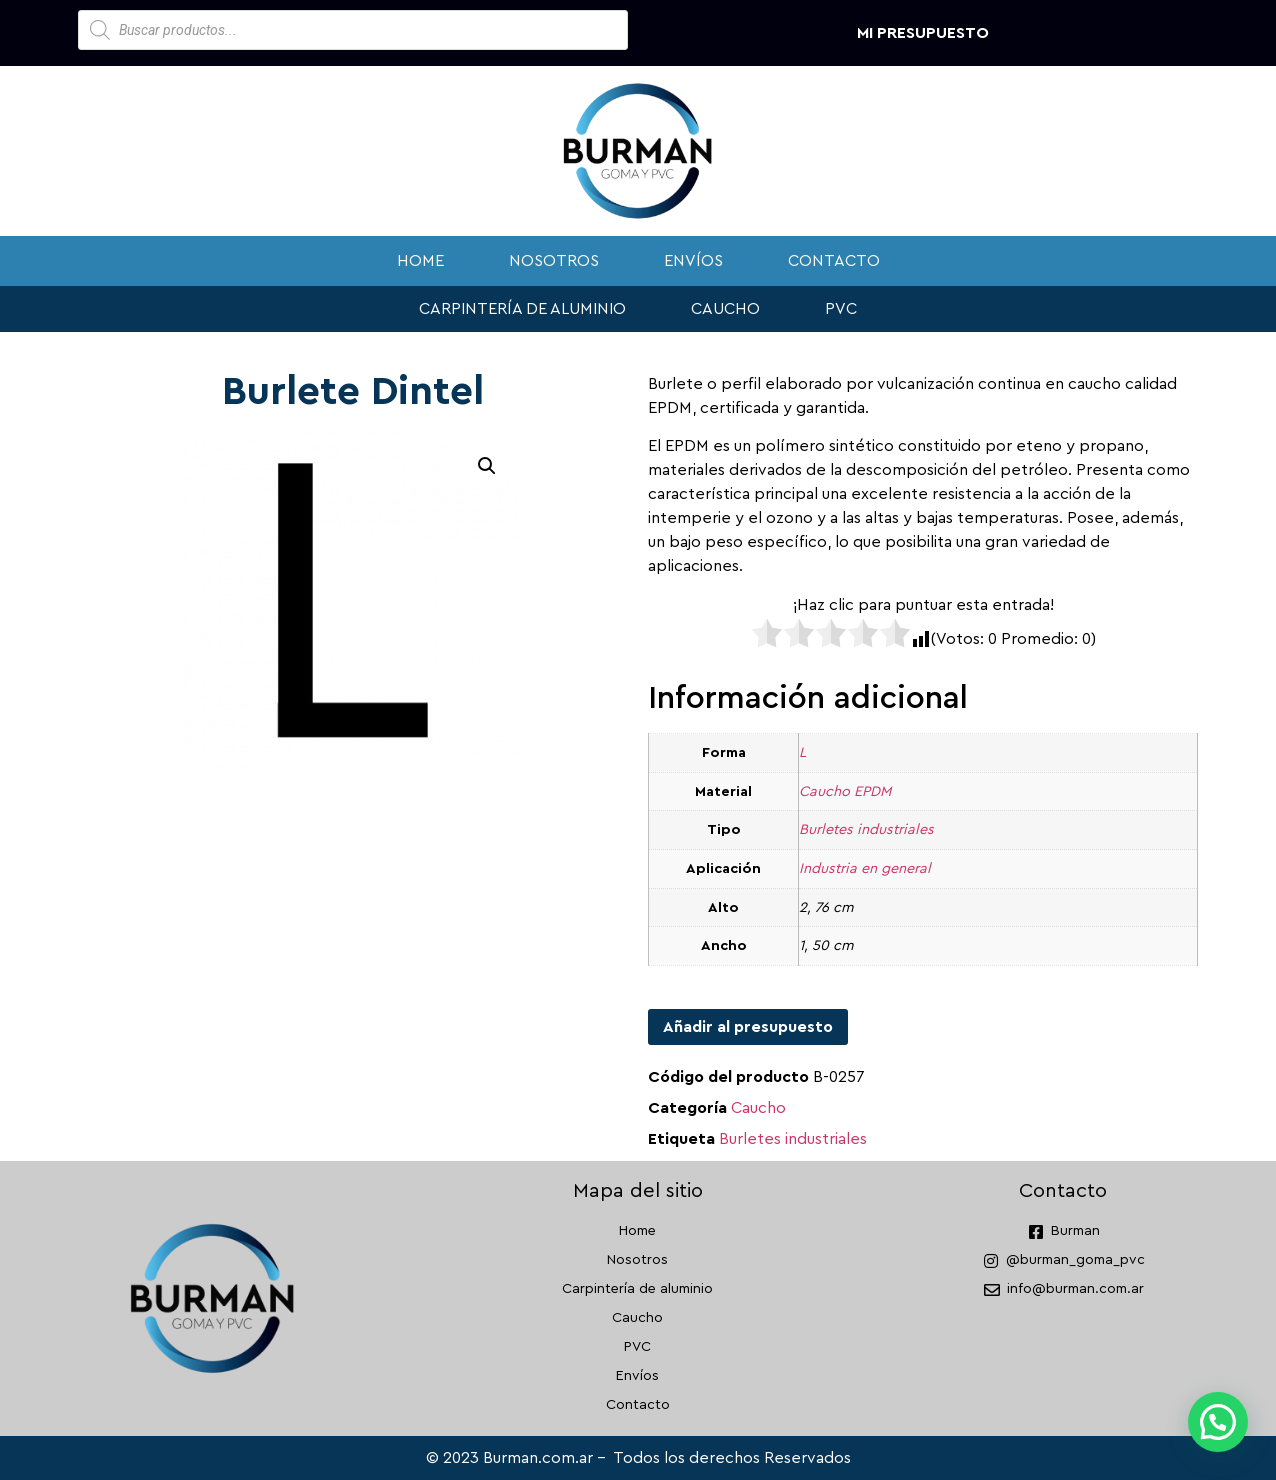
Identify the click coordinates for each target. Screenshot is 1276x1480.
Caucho (725, 309)
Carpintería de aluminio (522, 309)
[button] (487, 466)
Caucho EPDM (845, 791)
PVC (841, 309)
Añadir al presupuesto (748, 1027)
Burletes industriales (866, 829)
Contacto (834, 261)
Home (420, 261)
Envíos (693, 261)
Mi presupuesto (923, 33)
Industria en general (865, 868)
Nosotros (554, 261)
